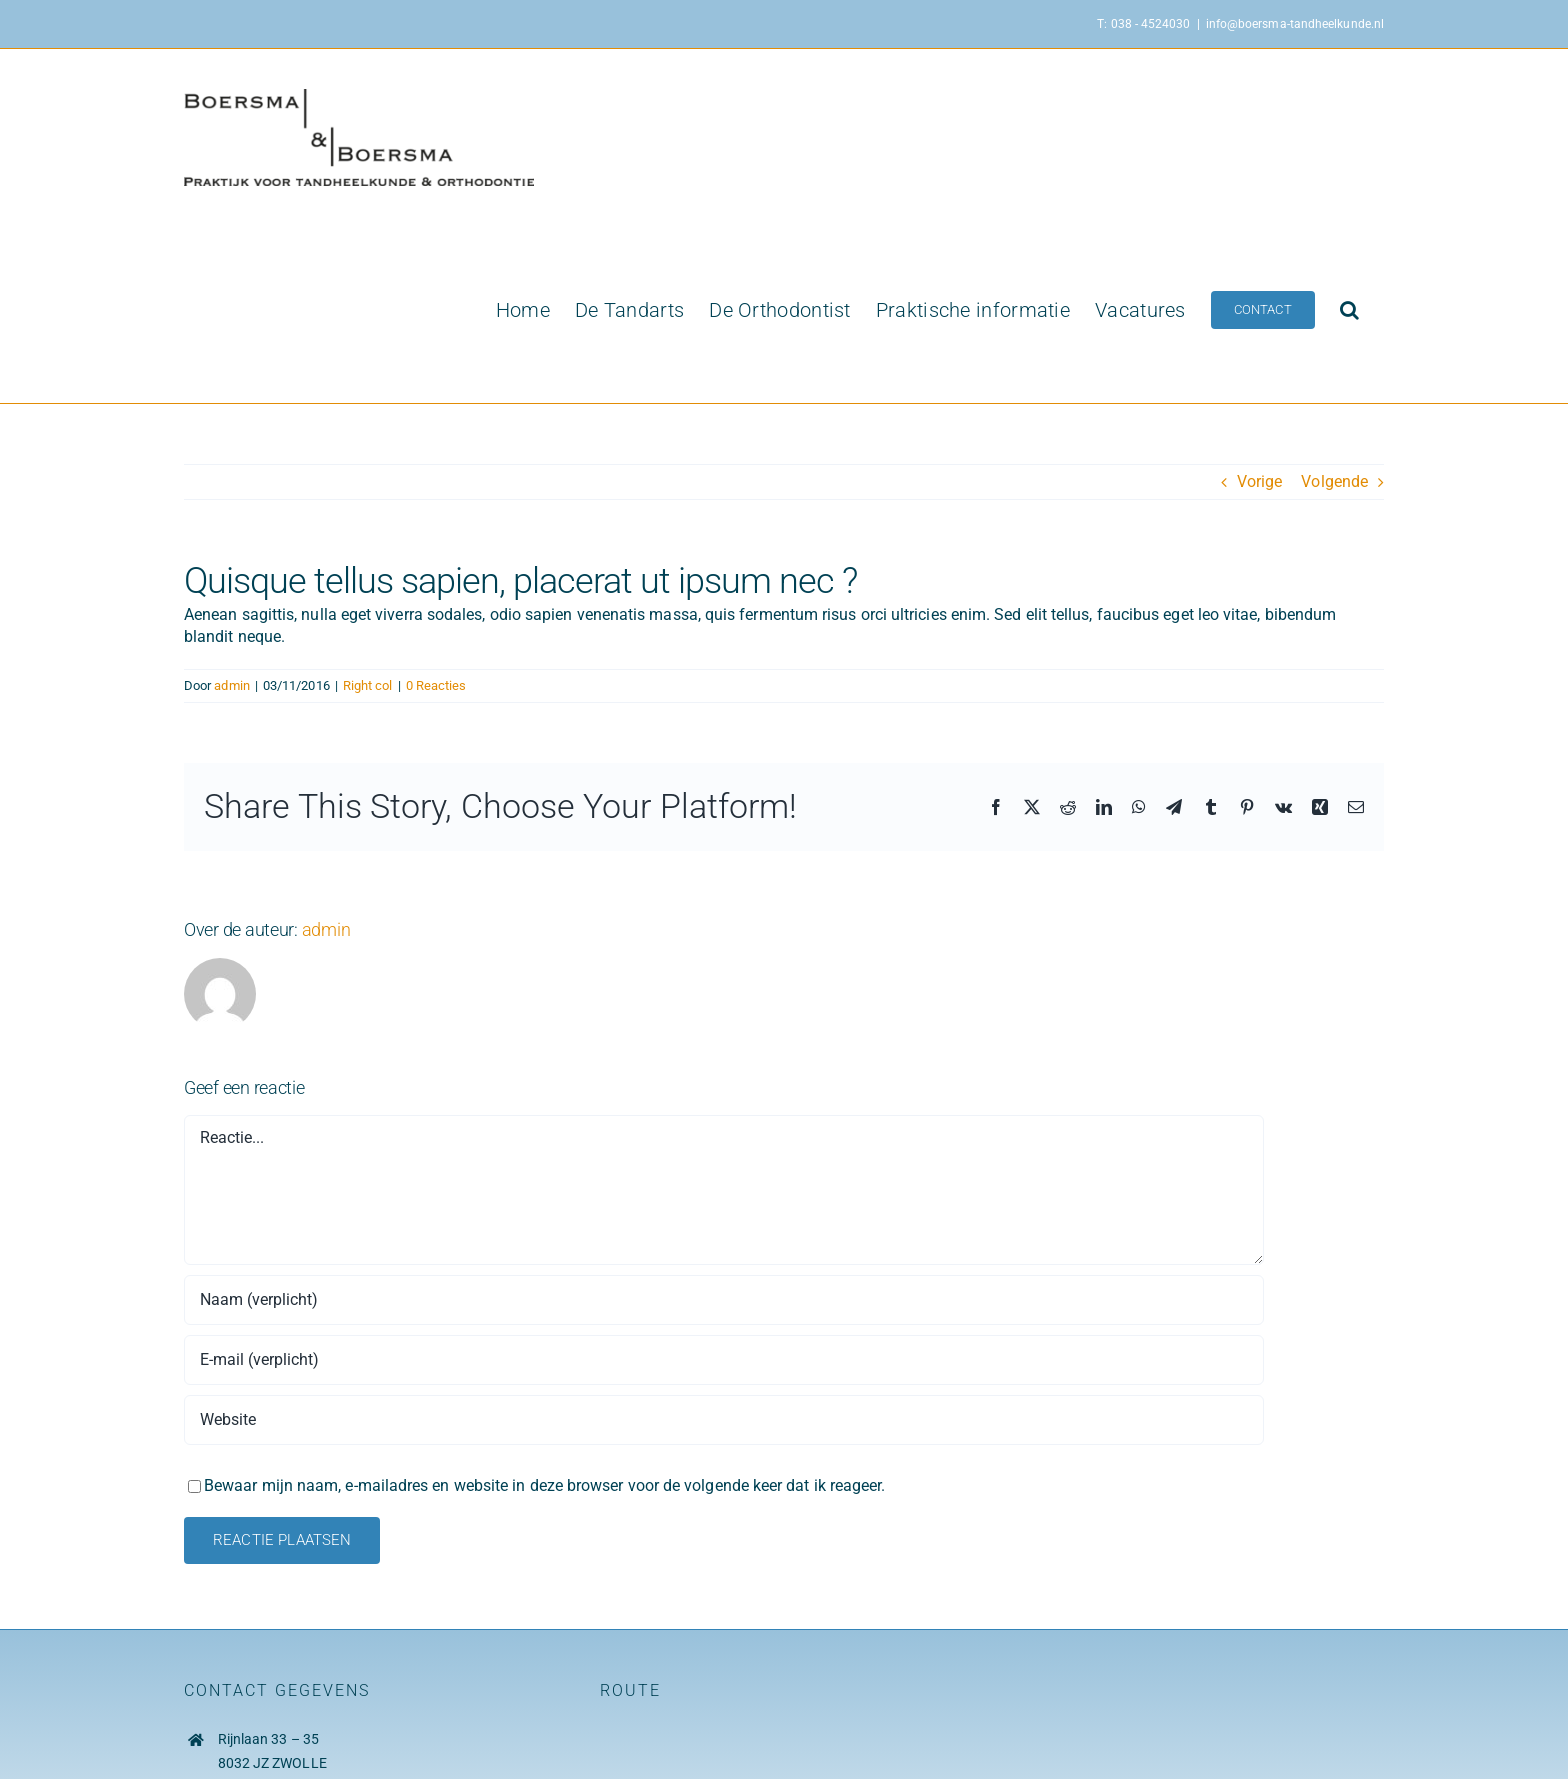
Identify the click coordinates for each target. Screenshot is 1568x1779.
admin (231, 685)
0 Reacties (436, 685)
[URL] (724, 1420)
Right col (368, 685)
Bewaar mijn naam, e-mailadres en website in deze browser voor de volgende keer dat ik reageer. (545, 1485)
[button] (1349, 310)
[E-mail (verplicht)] (724, 1360)
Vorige (1259, 481)
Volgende (1334, 481)
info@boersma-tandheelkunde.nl (1295, 24)
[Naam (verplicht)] (724, 1300)
